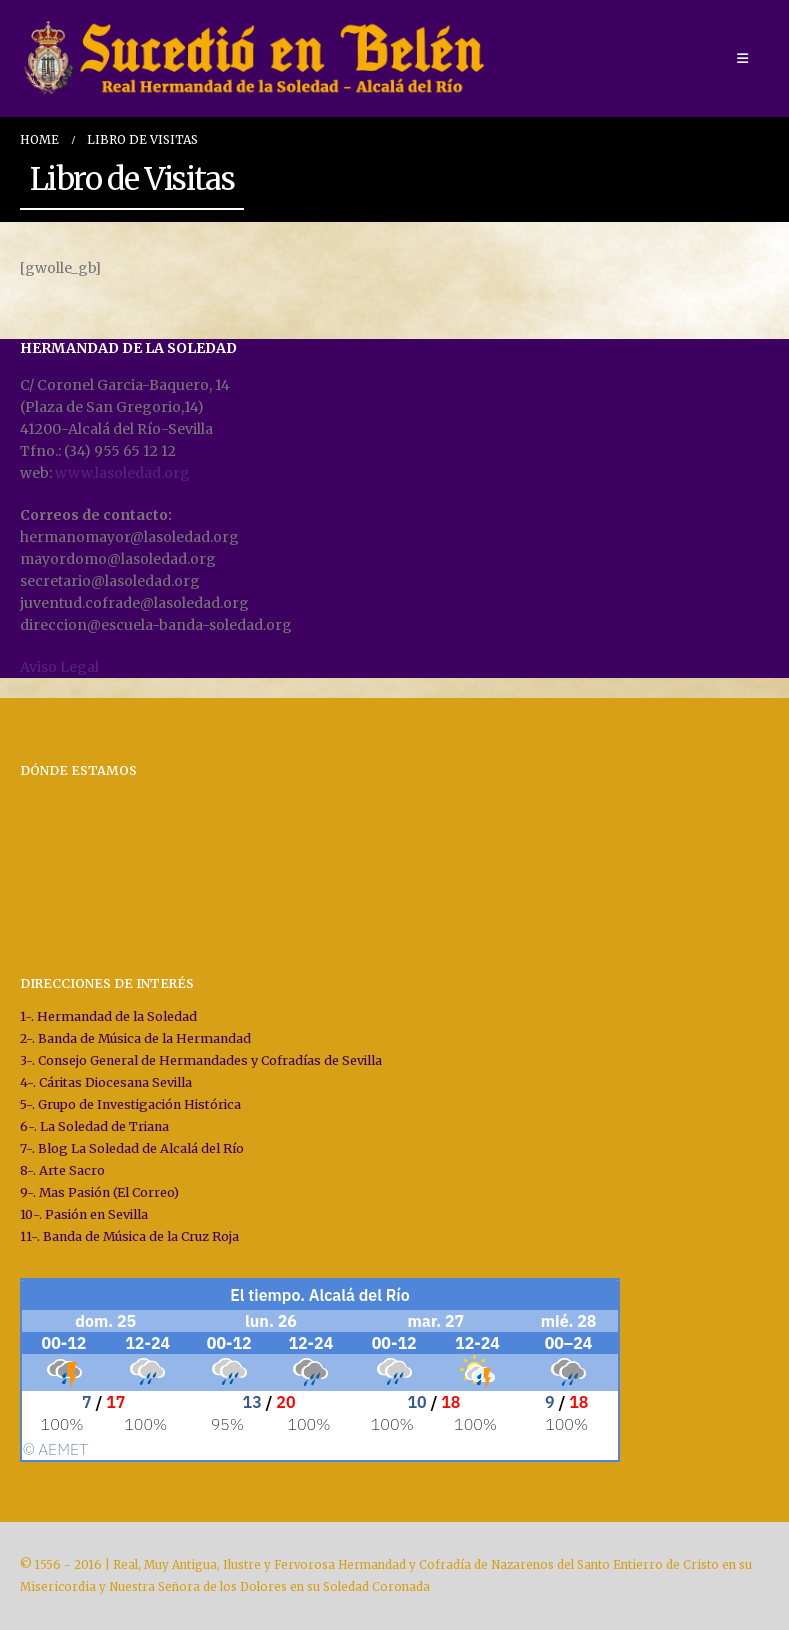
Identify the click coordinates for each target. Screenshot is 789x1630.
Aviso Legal (59, 667)
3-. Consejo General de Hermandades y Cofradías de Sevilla (201, 1060)
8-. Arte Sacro (62, 1170)
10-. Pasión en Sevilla (84, 1214)
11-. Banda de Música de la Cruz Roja (129, 1236)
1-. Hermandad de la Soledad (108, 1016)
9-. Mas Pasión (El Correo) (99, 1192)
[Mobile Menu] (742, 59)
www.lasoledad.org (122, 473)
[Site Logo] (257, 58)
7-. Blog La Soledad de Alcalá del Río (132, 1148)
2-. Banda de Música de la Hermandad (135, 1038)
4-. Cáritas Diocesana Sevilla (106, 1082)
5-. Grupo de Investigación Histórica (130, 1104)
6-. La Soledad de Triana (94, 1126)
